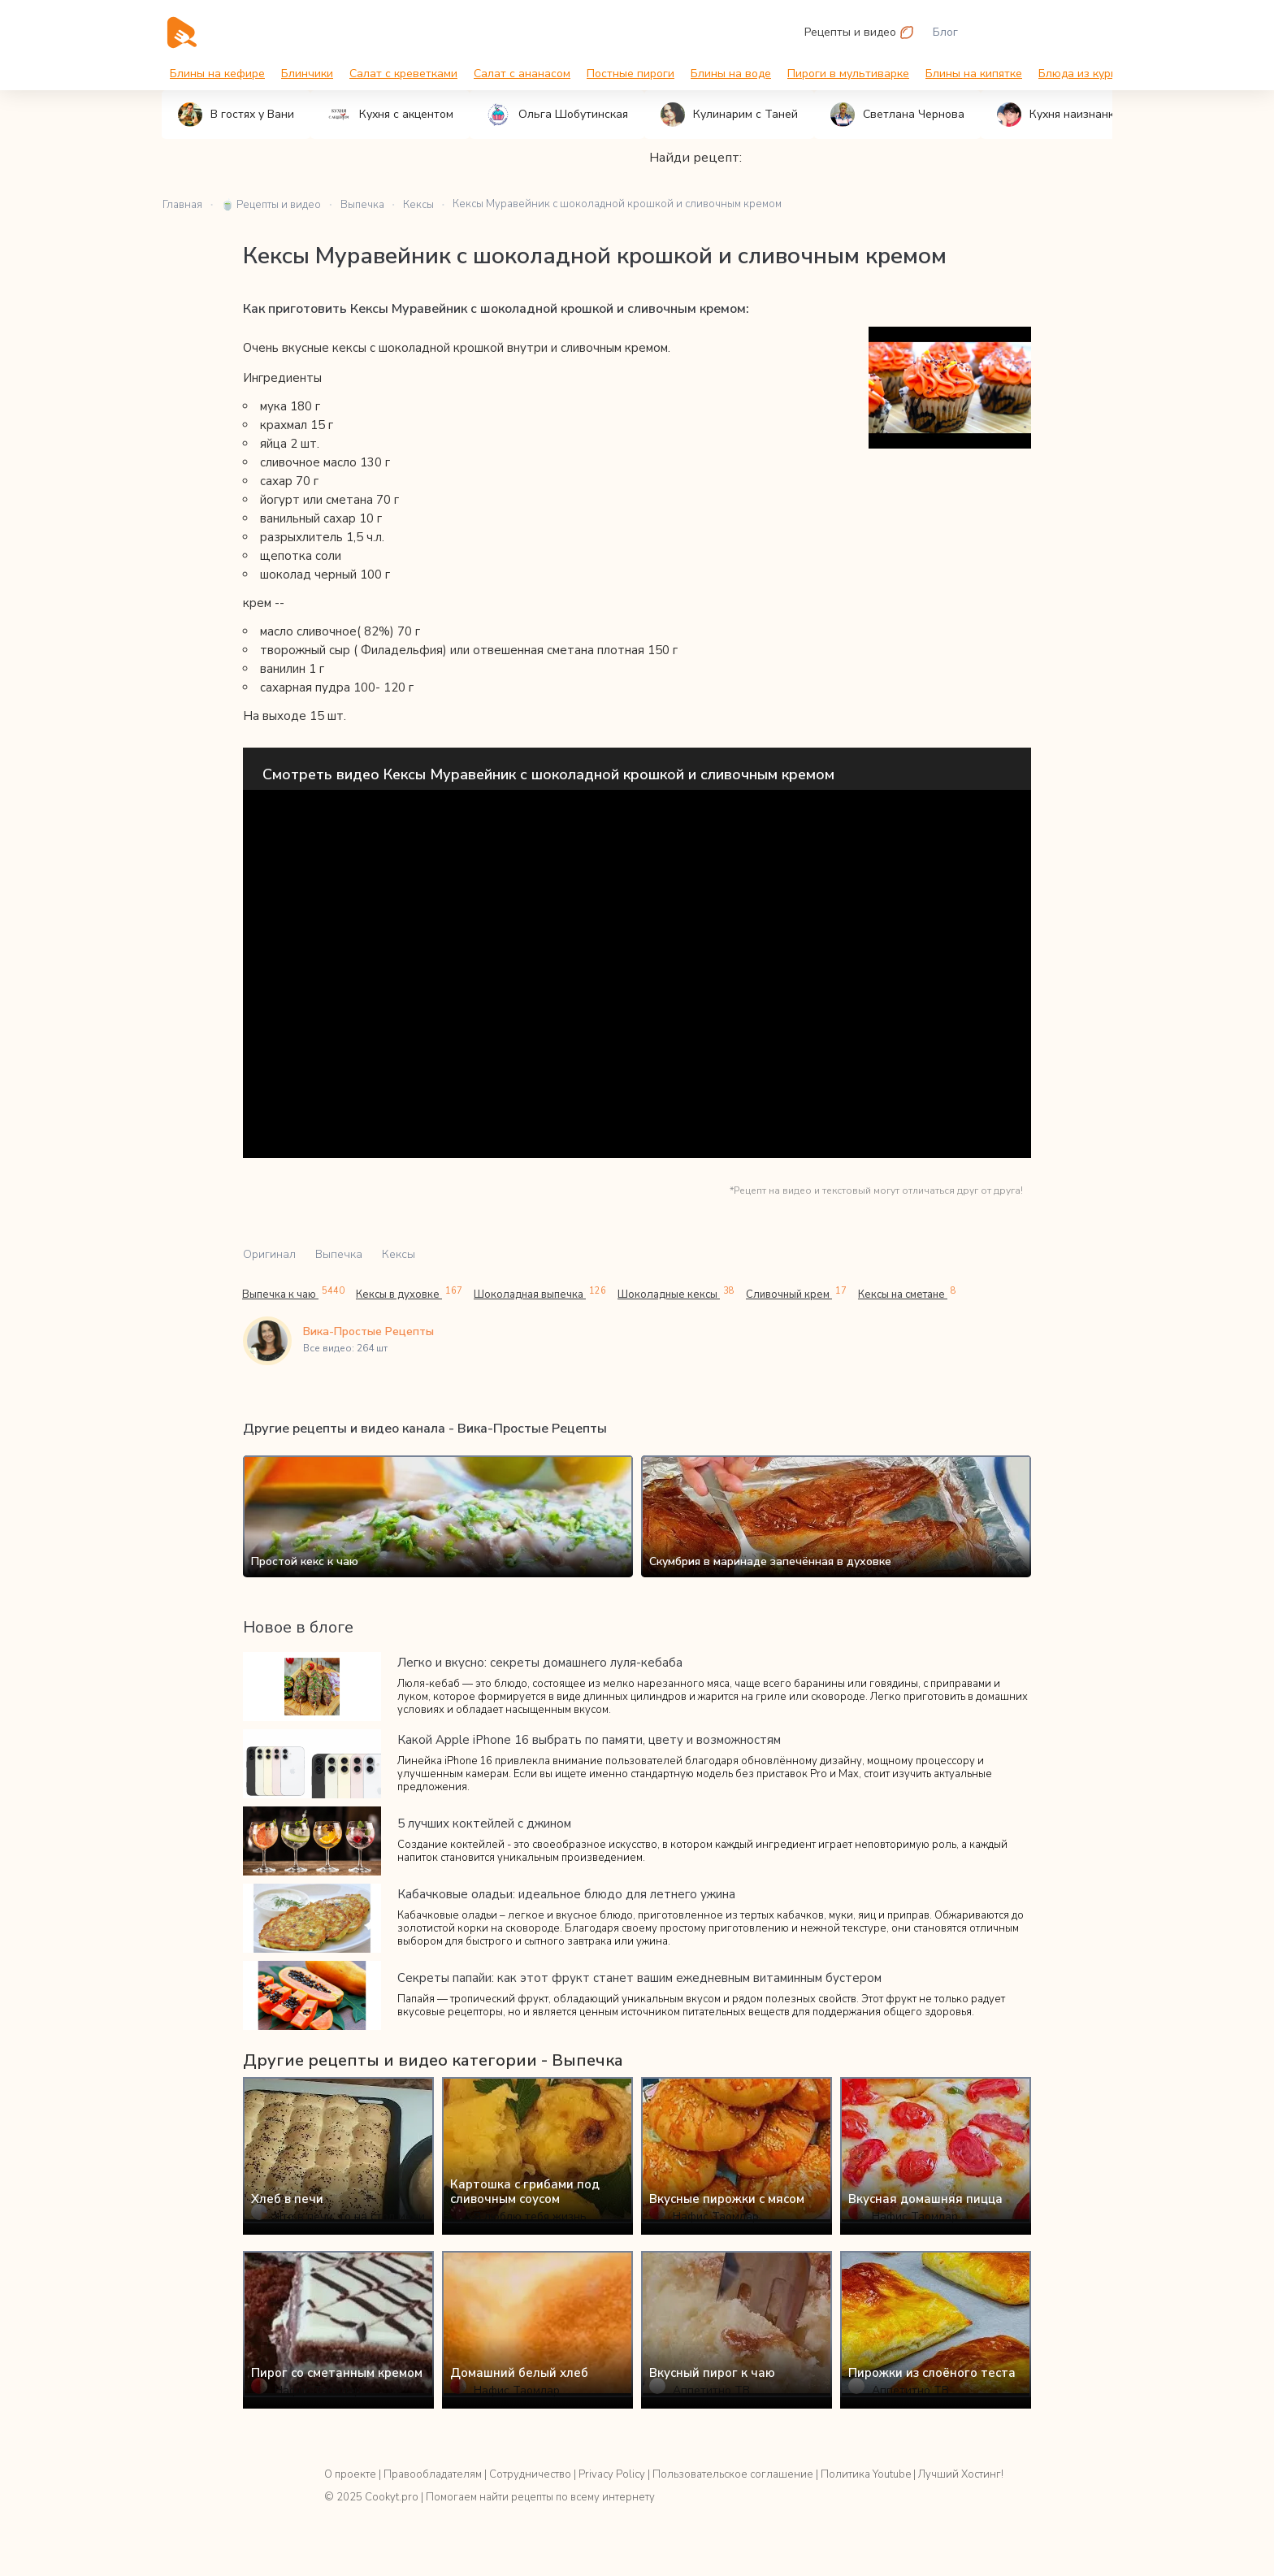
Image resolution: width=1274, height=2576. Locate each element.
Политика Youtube (866, 2474)
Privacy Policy (611, 2474)
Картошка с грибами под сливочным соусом (525, 2191)
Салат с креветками (403, 73)
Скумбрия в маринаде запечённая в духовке (770, 1561)
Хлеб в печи (287, 2199)
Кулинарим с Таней (729, 114)
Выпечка (338, 1254)
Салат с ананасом (522, 73)
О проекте (350, 2474)
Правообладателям (433, 2474)
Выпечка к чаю (293, 1294)
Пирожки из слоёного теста (932, 2373)
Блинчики (307, 73)
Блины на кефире (217, 73)
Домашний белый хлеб (519, 2373)
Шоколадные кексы (676, 1294)
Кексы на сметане (907, 1294)
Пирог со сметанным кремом (336, 2373)
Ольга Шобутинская (557, 114)
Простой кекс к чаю (304, 1561)
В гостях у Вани (236, 114)
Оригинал (269, 1254)
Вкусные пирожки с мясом (726, 2199)
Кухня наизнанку (1058, 114)
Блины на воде (731, 73)
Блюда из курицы (1085, 73)
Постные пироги (630, 73)
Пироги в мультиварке (848, 73)
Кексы (398, 1254)
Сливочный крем (796, 1294)
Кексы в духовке (409, 1294)
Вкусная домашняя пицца (925, 2199)
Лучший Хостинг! (960, 2474)
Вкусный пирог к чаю (712, 2373)
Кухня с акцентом (390, 114)
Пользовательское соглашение (732, 2474)
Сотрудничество (530, 2474)
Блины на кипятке (973, 73)
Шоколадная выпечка (540, 1294)
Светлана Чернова (897, 114)
